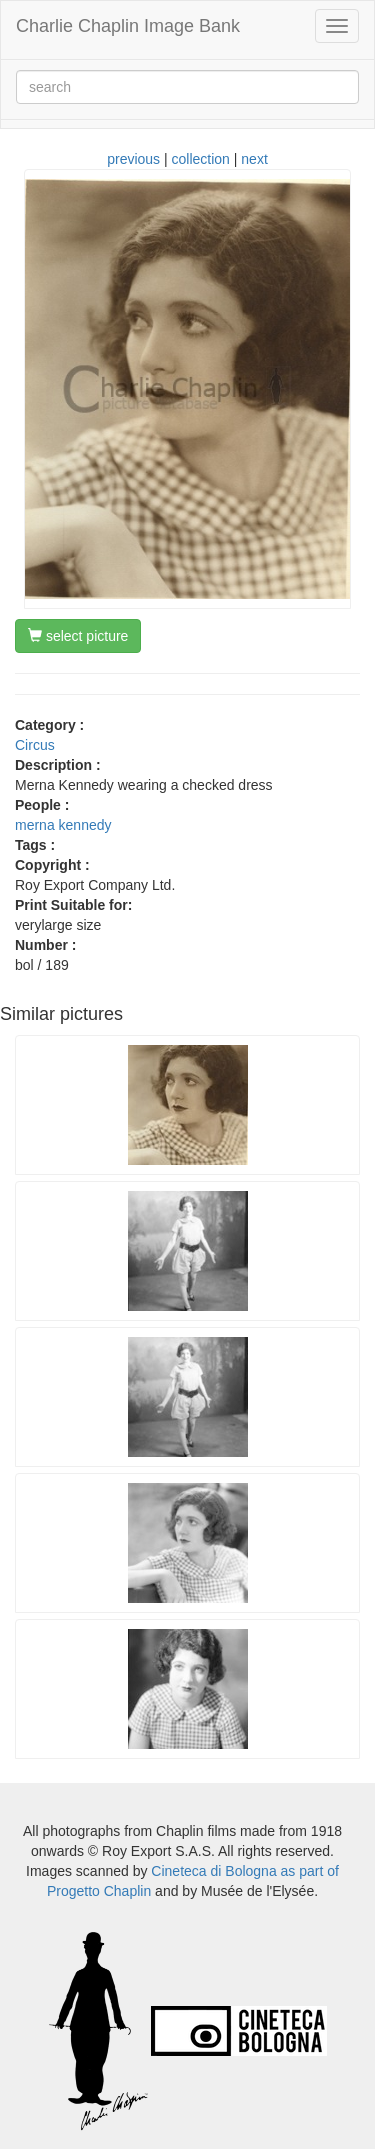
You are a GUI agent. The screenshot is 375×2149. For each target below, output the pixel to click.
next (254, 159)
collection (201, 159)
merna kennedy (63, 825)
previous (133, 159)
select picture (78, 636)
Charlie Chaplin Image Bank (128, 26)
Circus (35, 745)
